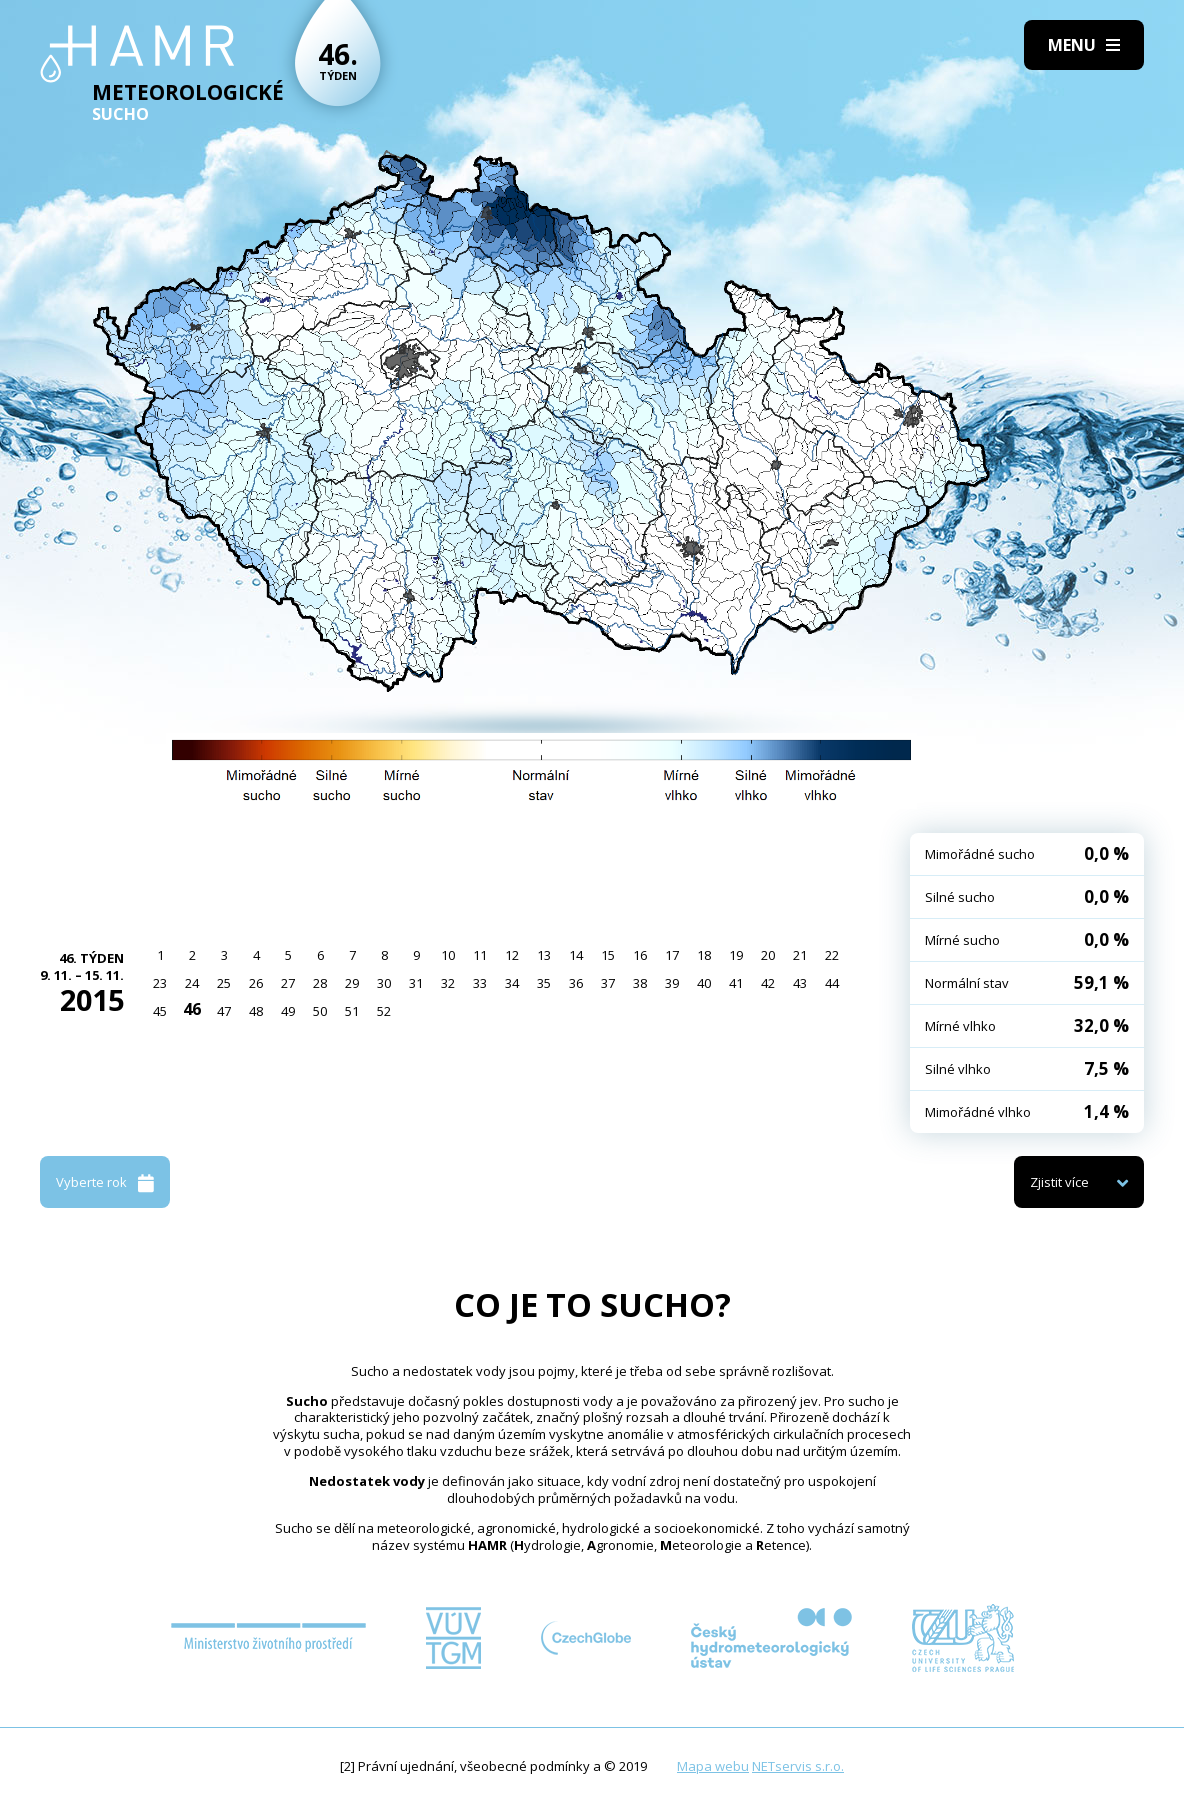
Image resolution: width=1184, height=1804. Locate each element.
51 (352, 1011)
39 (672, 983)
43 (800, 983)
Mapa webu (713, 1766)
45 (160, 1011)
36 (576, 983)
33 (480, 983)
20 (768, 955)
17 (672, 955)
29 (352, 983)
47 (224, 1011)
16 (640, 955)
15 (608, 955)
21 (800, 955)
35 (544, 983)
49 (288, 1011)
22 (832, 955)
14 (576, 955)
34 (512, 983)
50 (320, 1011)
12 (512, 955)
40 (704, 983)
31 (416, 983)
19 (736, 955)
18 (704, 955)
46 (192, 1009)
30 (384, 983)
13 (544, 955)
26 (256, 983)
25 (224, 983)
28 (320, 983)
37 (608, 983)
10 (448, 955)
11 (480, 955)
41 (736, 983)
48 (256, 1011)
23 (160, 983)
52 (384, 1011)
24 (192, 983)
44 (832, 983)
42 (768, 983)
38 (640, 983)
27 (288, 983)
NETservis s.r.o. (798, 1766)
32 (448, 983)
